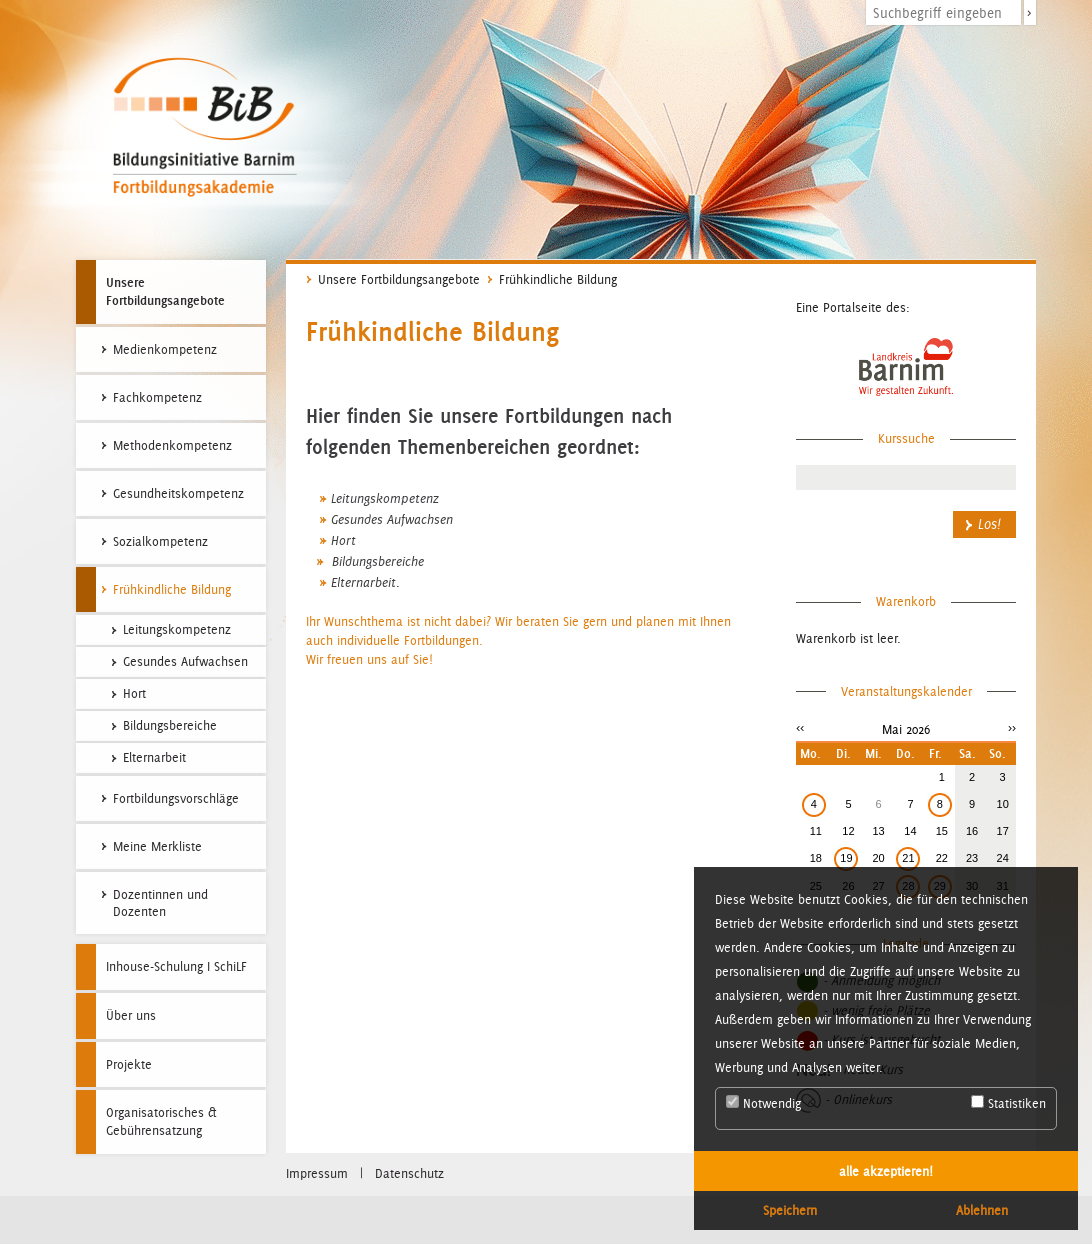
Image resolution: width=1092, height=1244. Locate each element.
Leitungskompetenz (385, 499)
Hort (343, 541)
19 (846, 858)
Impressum (317, 1173)
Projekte (129, 1064)
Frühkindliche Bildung (558, 279)
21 (908, 858)
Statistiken (1008, 1103)
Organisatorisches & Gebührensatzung (161, 1121)
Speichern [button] (790, 1210)
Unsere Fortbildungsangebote (165, 291)
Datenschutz (409, 1173)
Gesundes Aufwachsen (392, 520)
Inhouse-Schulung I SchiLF (176, 966)
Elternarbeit (363, 583)
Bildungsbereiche (376, 562)
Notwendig (763, 1103)
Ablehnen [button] (982, 1210)
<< (800, 727)
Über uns (131, 1015)
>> (1012, 727)
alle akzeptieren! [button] (886, 1171)
